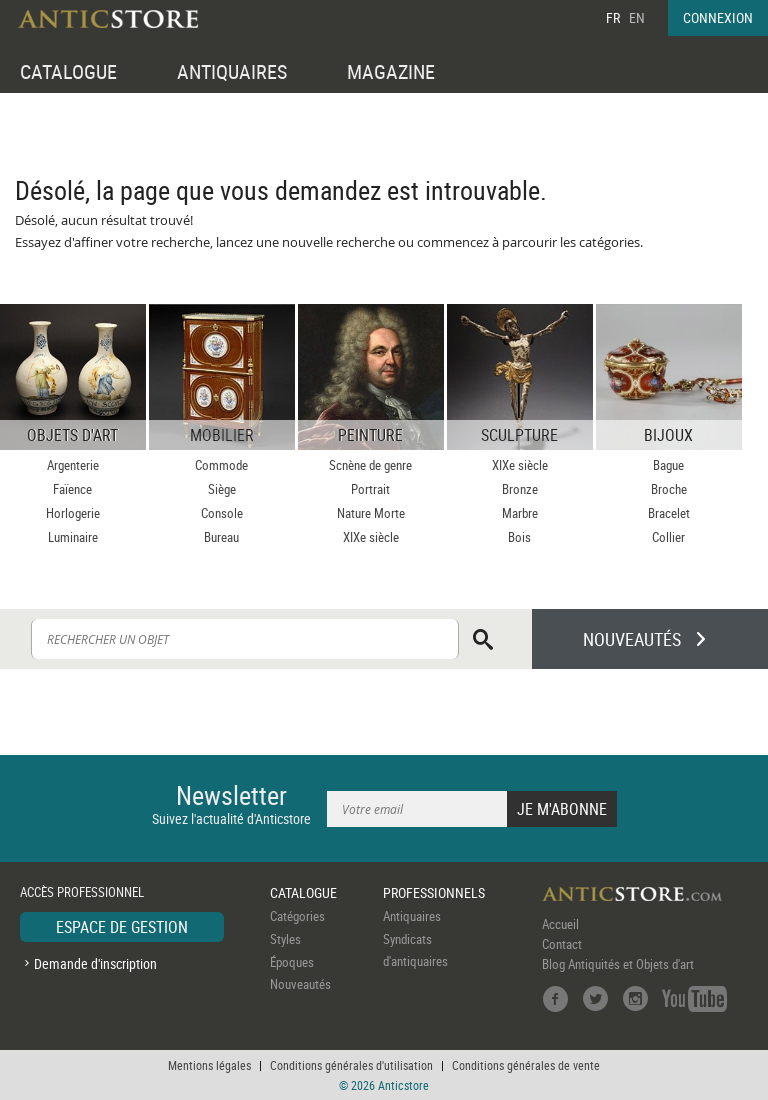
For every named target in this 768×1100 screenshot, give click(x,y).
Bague (668, 465)
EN (637, 17)
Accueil (560, 924)
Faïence (72, 489)
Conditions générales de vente (526, 1065)
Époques (292, 962)
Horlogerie (73, 513)
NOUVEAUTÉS (632, 639)
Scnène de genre (370, 465)
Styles (285, 939)
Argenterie (73, 465)
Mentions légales (209, 1065)
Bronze (520, 489)
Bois (519, 537)
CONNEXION (718, 17)
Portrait (370, 489)
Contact (562, 944)
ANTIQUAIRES (232, 71)
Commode (221, 465)
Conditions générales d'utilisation (351, 1065)
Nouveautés (300, 984)
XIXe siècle (371, 537)
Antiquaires (412, 916)
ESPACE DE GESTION (122, 927)
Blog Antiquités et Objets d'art (618, 964)
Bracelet (669, 513)
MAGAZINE (391, 71)
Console (222, 513)
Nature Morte (371, 513)
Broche (669, 489)
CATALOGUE (68, 71)
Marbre (520, 513)
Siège (222, 489)
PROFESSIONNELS (434, 892)
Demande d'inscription (95, 963)
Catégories (297, 916)
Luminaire (73, 537)
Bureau (221, 537)
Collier (668, 537)
